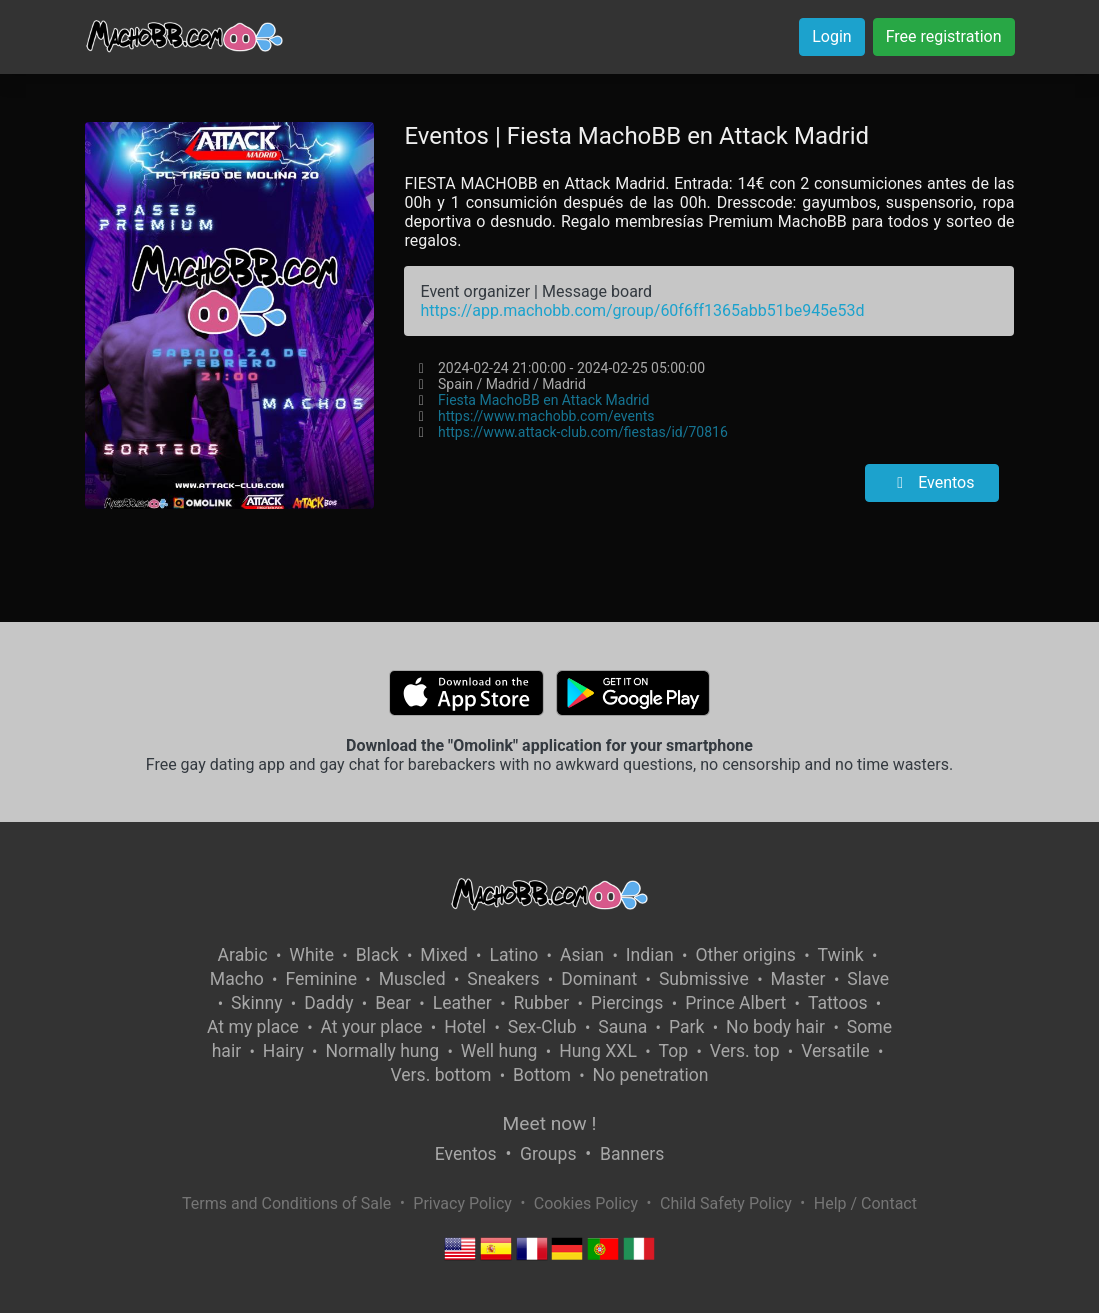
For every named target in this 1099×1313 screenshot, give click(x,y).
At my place (253, 1027)
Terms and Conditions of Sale (286, 1203)
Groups (548, 1154)
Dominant (599, 979)
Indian (650, 955)
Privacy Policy (462, 1203)
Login (831, 36)
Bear (393, 1003)
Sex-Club (542, 1027)
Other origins (745, 955)
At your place (372, 1027)
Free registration (944, 36)
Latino (513, 955)
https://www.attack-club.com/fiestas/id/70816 (583, 432)
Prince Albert (735, 1003)
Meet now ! (550, 1123)
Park (686, 1027)
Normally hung (382, 1051)
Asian (582, 955)
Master (798, 979)
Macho (237, 979)
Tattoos (838, 1003)
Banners (632, 1154)
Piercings (627, 1003)
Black (377, 955)
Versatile (835, 1051)
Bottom (542, 1075)
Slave (868, 979)
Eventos (932, 482)
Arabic (243, 955)
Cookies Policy (586, 1203)
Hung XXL (598, 1051)
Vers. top (745, 1051)
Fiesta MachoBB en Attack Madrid (543, 400)
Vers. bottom (440, 1075)
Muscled (412, 979)
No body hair (775, 1027)
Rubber (542, 1003)
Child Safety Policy (726, 1203)
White (311, 955)
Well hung (499, 1051)
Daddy (328, 1003)
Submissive (704, 979)
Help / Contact (865, 1203)
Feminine (321, 979)
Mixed (443, 955)
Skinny (256, 1003)
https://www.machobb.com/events (546, 416)
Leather (462, 1003)
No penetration (651, 1075)
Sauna (622, 1027)
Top (674, 1051)
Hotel (465, 1027)
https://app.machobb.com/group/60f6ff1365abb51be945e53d (642, 310)
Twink (841, 955)
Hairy (283, 1051)
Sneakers (503, 979)
